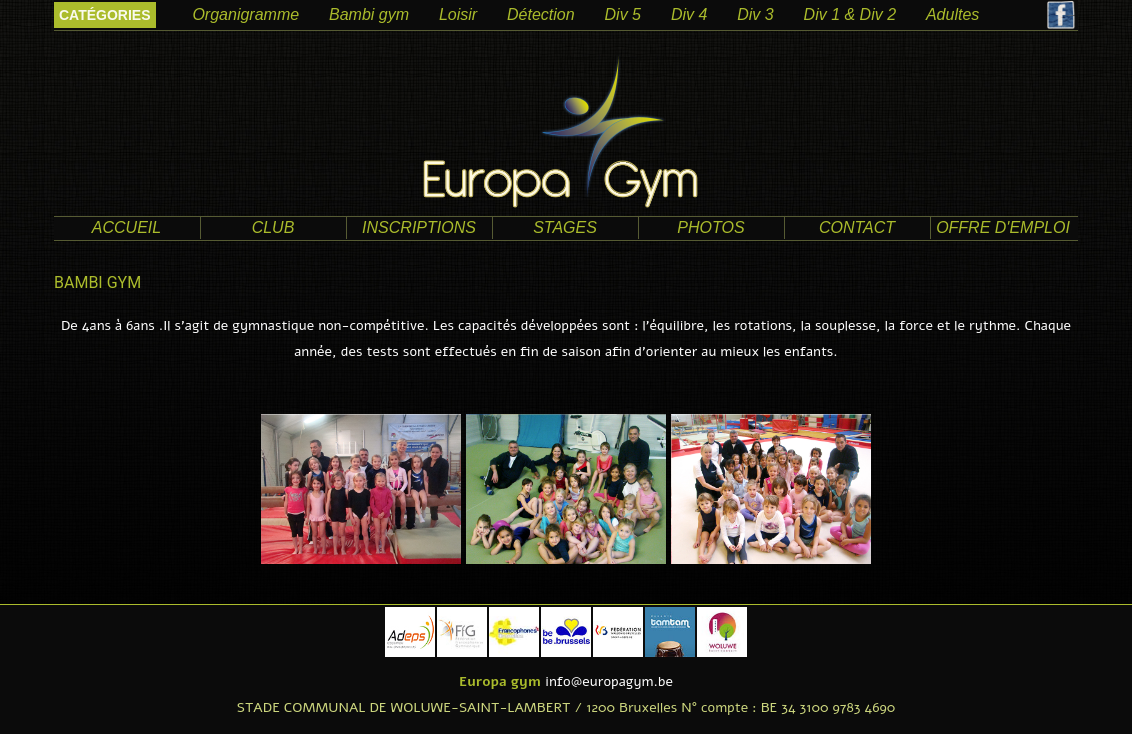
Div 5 (623, 14)
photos (710, 227)
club (273, 227)
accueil (126, 227)
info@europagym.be (609, 681)
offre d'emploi (1003, 227)
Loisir (458, 14)
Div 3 (755, 14)
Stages (565, 227)
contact (857, 227)
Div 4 (689, 14)
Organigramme (245, 14)
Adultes (952, 14)
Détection (541, 14)
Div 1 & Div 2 (850, 14)
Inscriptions (419, 227)
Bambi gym (369, 14)
